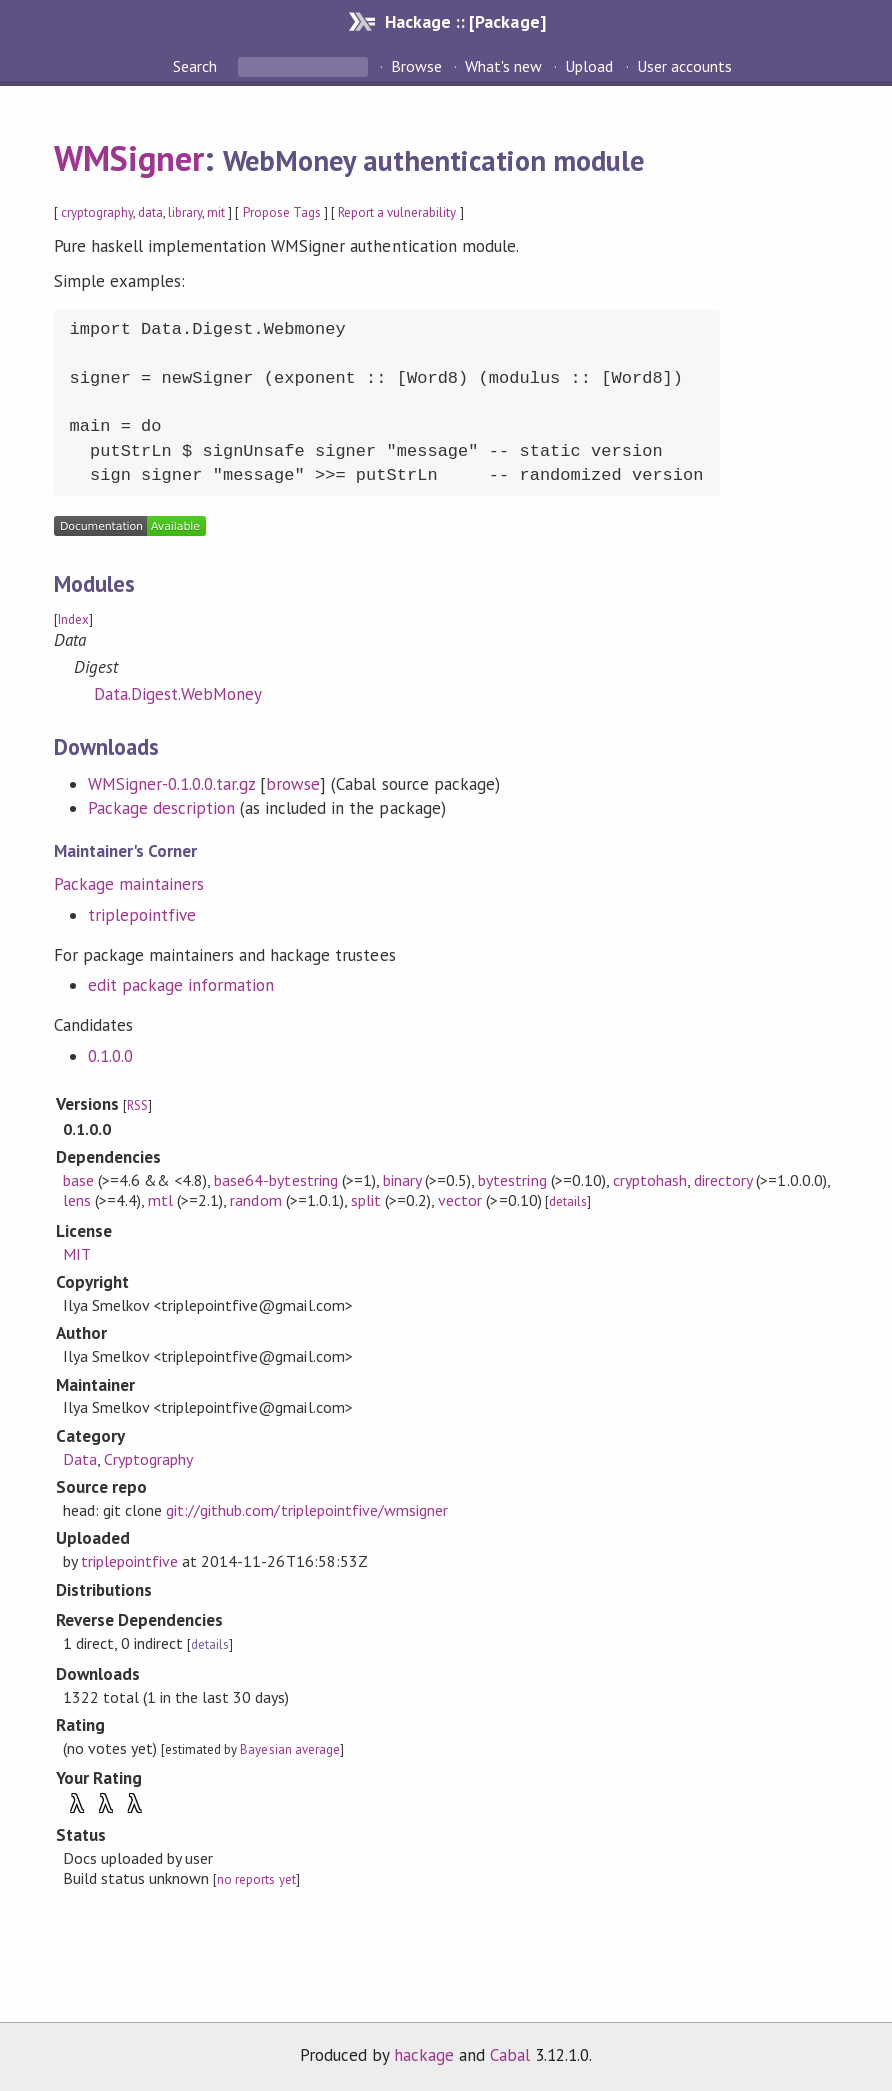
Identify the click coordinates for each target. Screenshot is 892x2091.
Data (80, 1459)
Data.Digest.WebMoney (178, 694)
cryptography (97, 212)
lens (77, 1200)
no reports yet (256, 1879)
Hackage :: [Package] (465, 21)
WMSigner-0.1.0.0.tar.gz (172, 784)
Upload (589, 66)
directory (723, 1180)
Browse (416, 66)
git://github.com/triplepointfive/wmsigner (307, 1510)
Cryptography (148, 1459)
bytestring (512, 1180)
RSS (137, 1105)
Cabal (510, 2055)
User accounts (684, 66)
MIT (77, 1254)
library (185, 212)
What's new (503, 66)
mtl (160, 1200)
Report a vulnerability (397, 212)
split (366, 1200)
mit (216, 212)
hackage (424, 2055)
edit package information (181, 985)
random (255, 1200)
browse (293, 784)
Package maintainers (129, 884)
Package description (161, 808)
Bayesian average (289, 1749)
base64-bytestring (275, 1180)
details (568, 1201)
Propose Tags (282, 212)
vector (460, 1200)
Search (197, 66)
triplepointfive (142, 915)
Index (73, 619)
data (150, 212)
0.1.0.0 (110, 1056)
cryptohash (650, 1180)
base (78, 1180)
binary (402, 1180)
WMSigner (129, 158)
